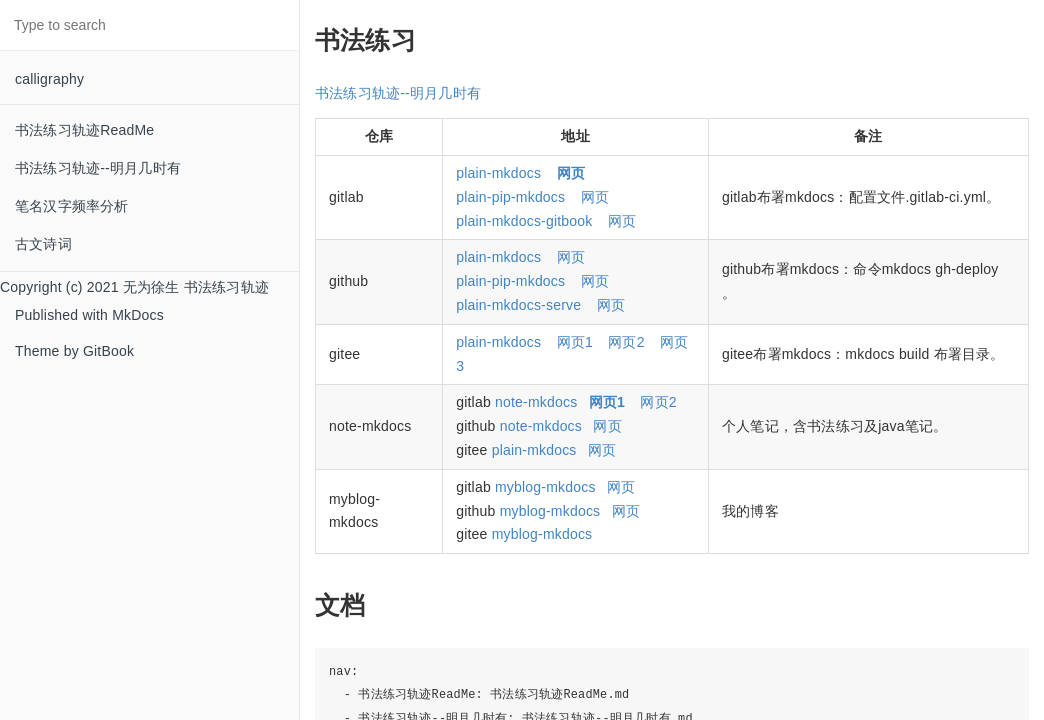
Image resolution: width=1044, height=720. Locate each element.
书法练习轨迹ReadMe (84, 130)
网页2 (626, 342)
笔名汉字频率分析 (72, 206)
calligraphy (49, 79)
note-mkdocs (536, 402)
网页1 (575, 342)
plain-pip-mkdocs (510, 197)
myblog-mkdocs (545, 487)
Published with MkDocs (89, 315)
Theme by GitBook (74, 351)
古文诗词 (43, 244)
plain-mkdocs (498, 173)
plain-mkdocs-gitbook (524, 221)
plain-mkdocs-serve (518, 305)
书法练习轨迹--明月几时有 (98, 168)
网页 (595, 197)
